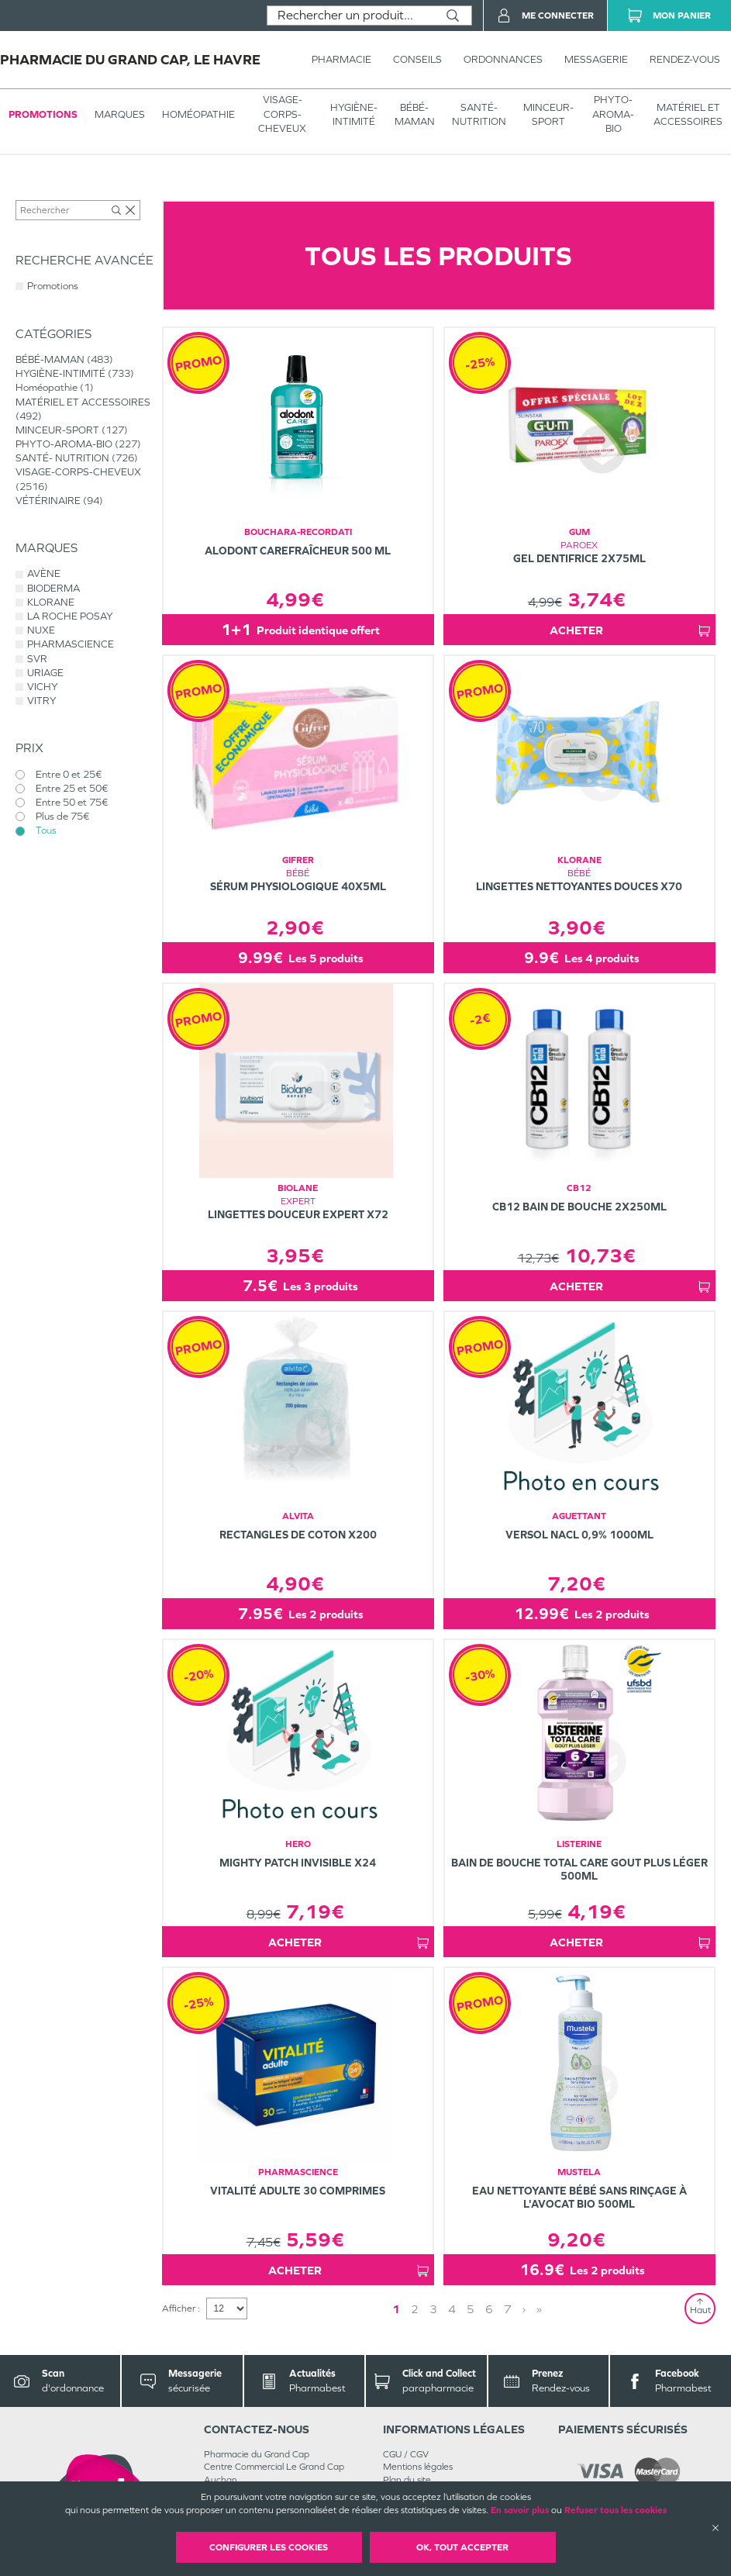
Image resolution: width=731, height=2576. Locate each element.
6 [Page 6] (489, 2308)
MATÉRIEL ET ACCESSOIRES (687, 114)
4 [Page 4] (452, 2308)
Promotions (43, 114)
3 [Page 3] (433, 2308)
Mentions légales (418, 2466)
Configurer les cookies (268, 2547)
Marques (120, 114)
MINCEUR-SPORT (548, 114)
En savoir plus (520, 2510)
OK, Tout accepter (462, 2547)
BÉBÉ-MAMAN (415, 114)
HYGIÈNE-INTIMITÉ (354, 114)
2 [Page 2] (415, 2308)
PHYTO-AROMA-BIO (613, 113)
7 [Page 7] (508, 2308)
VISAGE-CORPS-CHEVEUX (282, 113)
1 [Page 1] (396, 2308)
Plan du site (407, 2479)
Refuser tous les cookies (615, 2510)
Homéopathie (198, 114)
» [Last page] (539, 2308)
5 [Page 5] (470, 2308)
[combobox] (350, 15)
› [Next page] (524, 2308)
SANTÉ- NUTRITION (479, 114)
